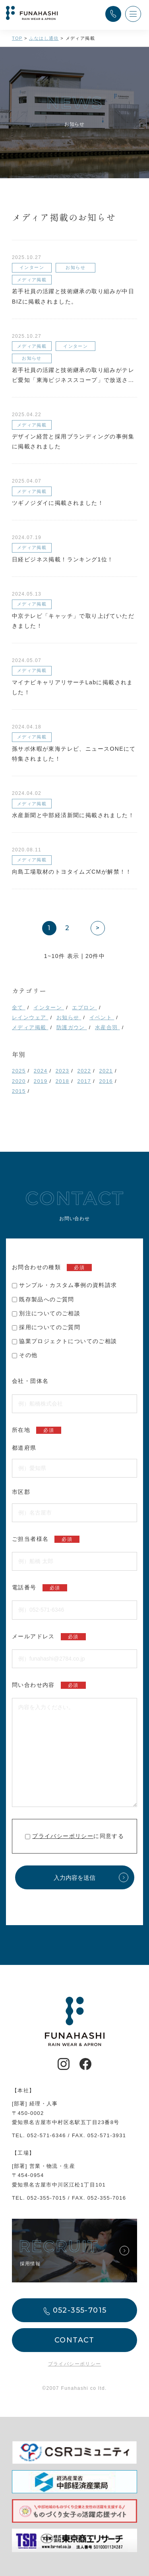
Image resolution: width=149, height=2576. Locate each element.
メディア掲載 (30, 1027)
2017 (84, 1081)
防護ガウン (71, 1027)
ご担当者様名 (45, 1539)
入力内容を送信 (74, 1877)
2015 (19, 1091)
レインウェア (30, 1017)
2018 (63, 1081)
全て (18, 1008)
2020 (19, 1081)
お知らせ (68, 1017)
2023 (63, 1071)
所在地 (36, 1430)
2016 (106, 1081)
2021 (106, 1071)
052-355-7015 (46, 2198)
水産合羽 (107, 1027)
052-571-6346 (46, 2135)
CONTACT (74, 2340)
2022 (84, 1071)
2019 (41, 1081)
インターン (48, 1008)
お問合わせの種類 (52, 1267)
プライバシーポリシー (62, 1836)
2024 (41, 1071)
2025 (19, 1071)
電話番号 (39, 1587)
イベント (101, 1017)
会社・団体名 (30, 1381)
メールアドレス (49, 1636)
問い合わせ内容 (49, 1685)
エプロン (84, 1008)
